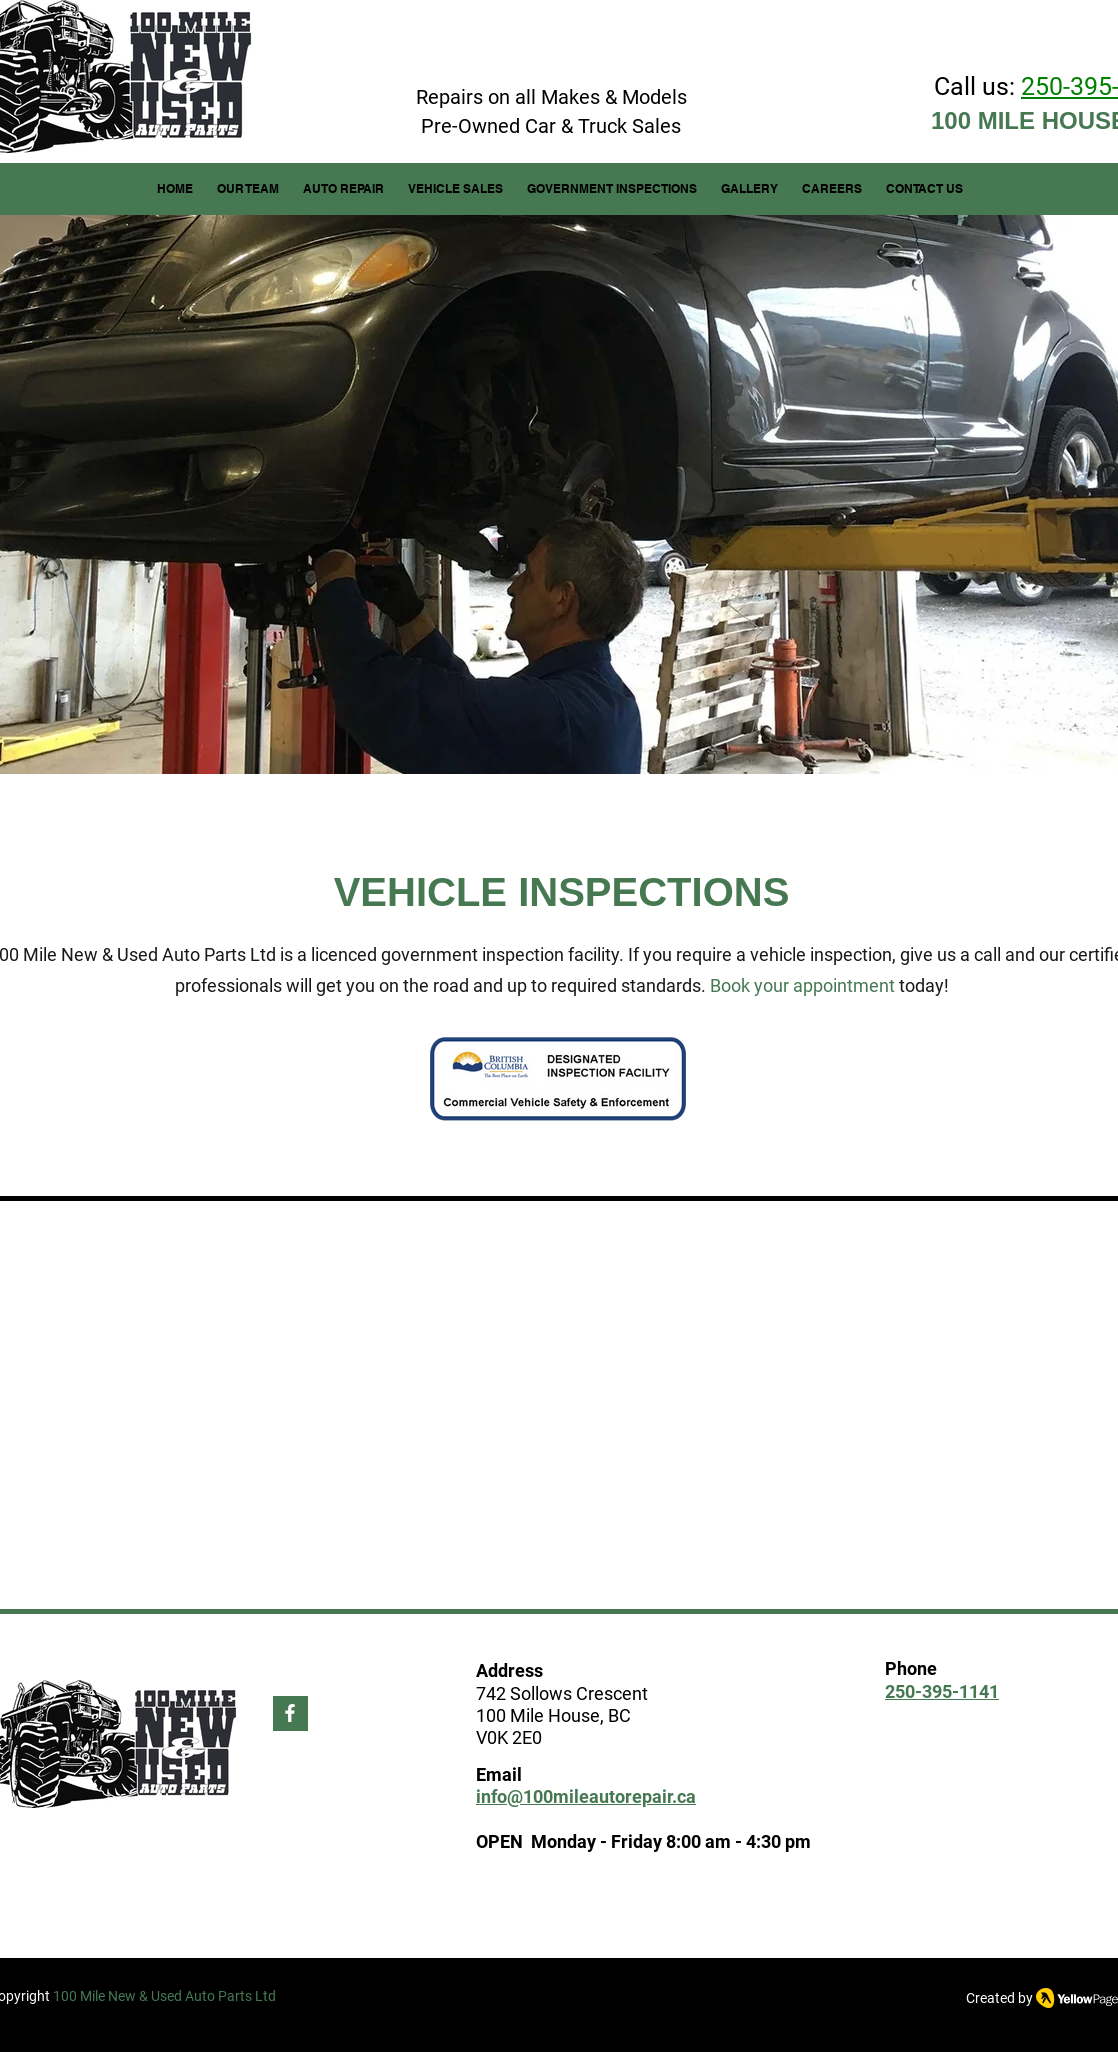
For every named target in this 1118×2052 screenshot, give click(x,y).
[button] (343, 189)
